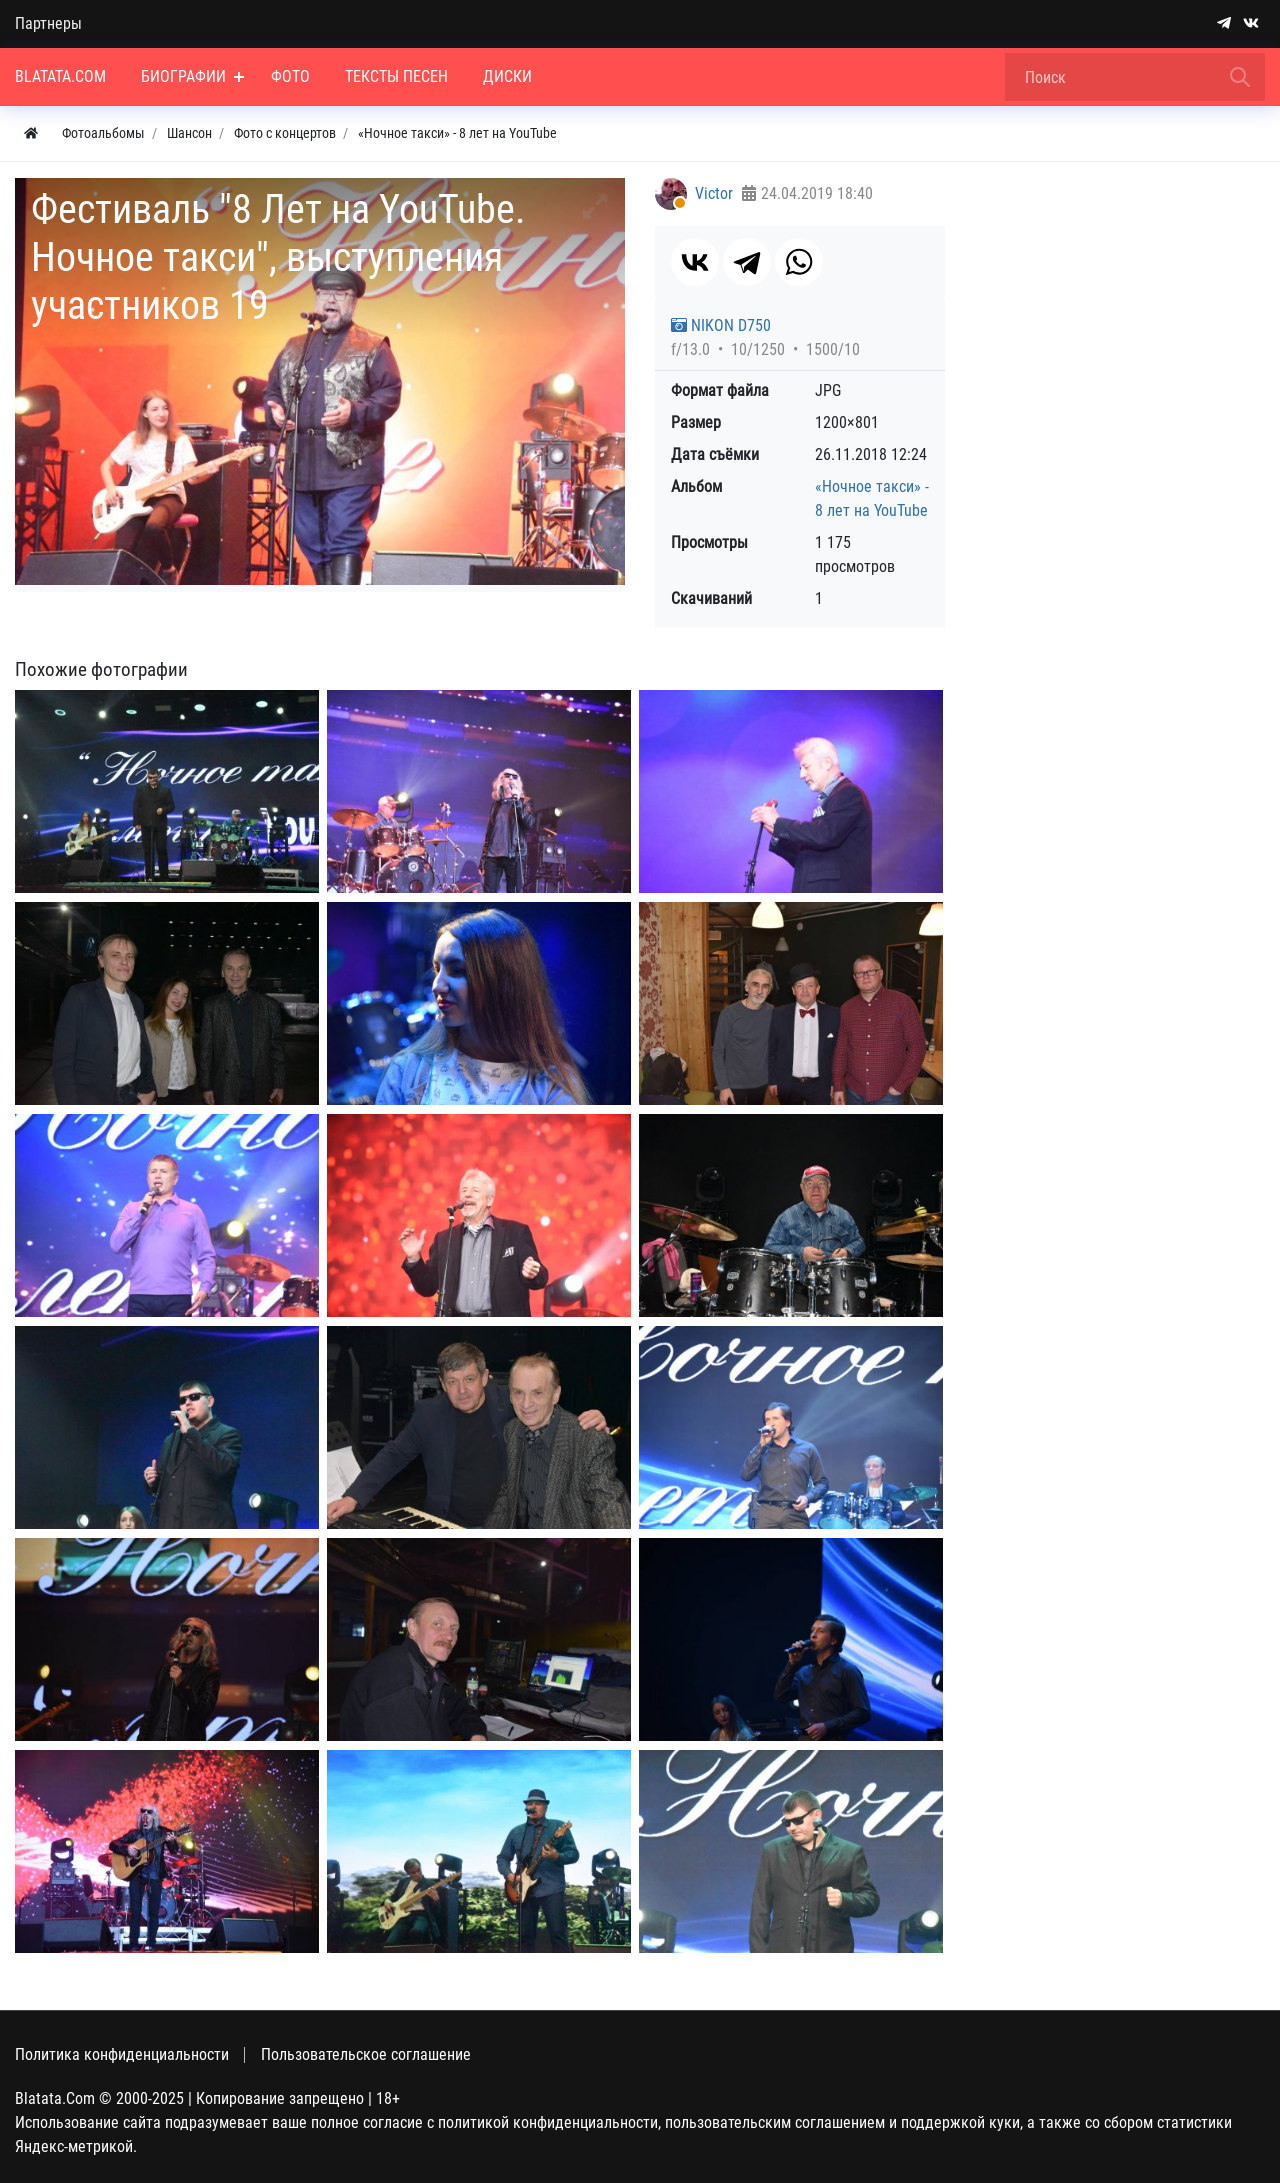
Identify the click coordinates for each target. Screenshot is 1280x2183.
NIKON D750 (721, 325)
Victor (714, 193)
